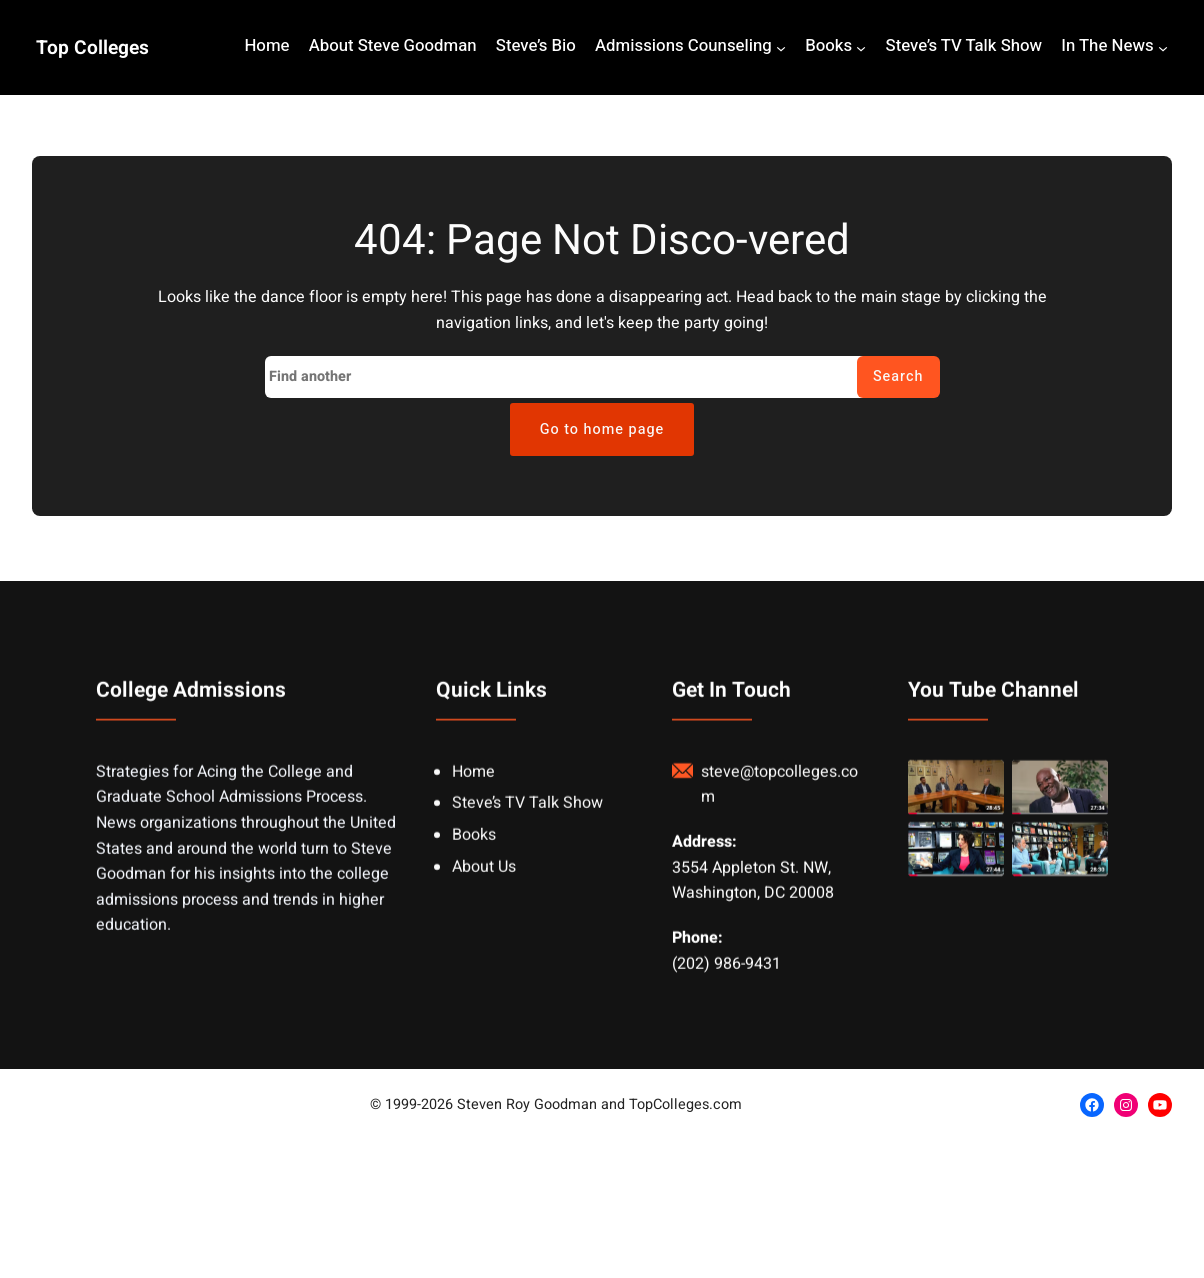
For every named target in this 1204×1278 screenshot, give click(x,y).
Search (898, 376)
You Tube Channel (993, 718)
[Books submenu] (861, 48)
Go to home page (602, 429)
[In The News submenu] (1163, 48)
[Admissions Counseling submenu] (781, 48)
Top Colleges (92, 48)
